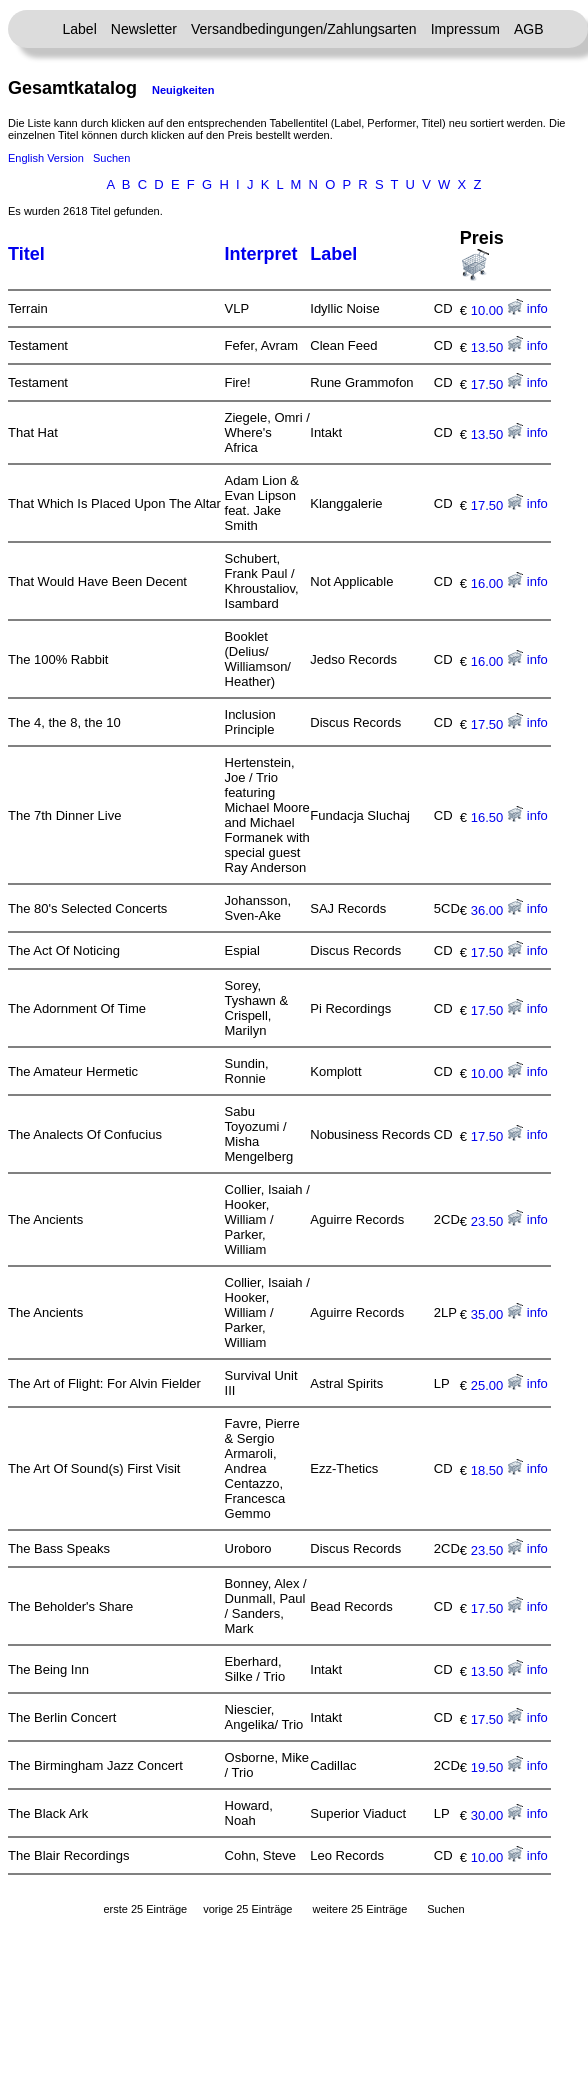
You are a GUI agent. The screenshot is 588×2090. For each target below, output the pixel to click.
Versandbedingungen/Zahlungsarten (304, 29)
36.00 (497, 910)
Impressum (465, 29)
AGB (529, 29)
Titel (26, 254)
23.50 (497, 1221)
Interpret (261, 254)
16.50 (497, 817)
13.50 (497, 347)
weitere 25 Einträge (359, 1909)
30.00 (497, 1815)
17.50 (497, 384)
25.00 (497, 1385)
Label (80, 29)
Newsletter (144, 29)
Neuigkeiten (183, 90)
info (537, 308)
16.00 (497, 583)
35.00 (497, 1314)
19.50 (497, 1767)
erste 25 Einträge (145, 1909)
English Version (46, 158)
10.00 (497, 310)
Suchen (111, 158)
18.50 (497, 1470)
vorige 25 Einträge (247, 1909)
